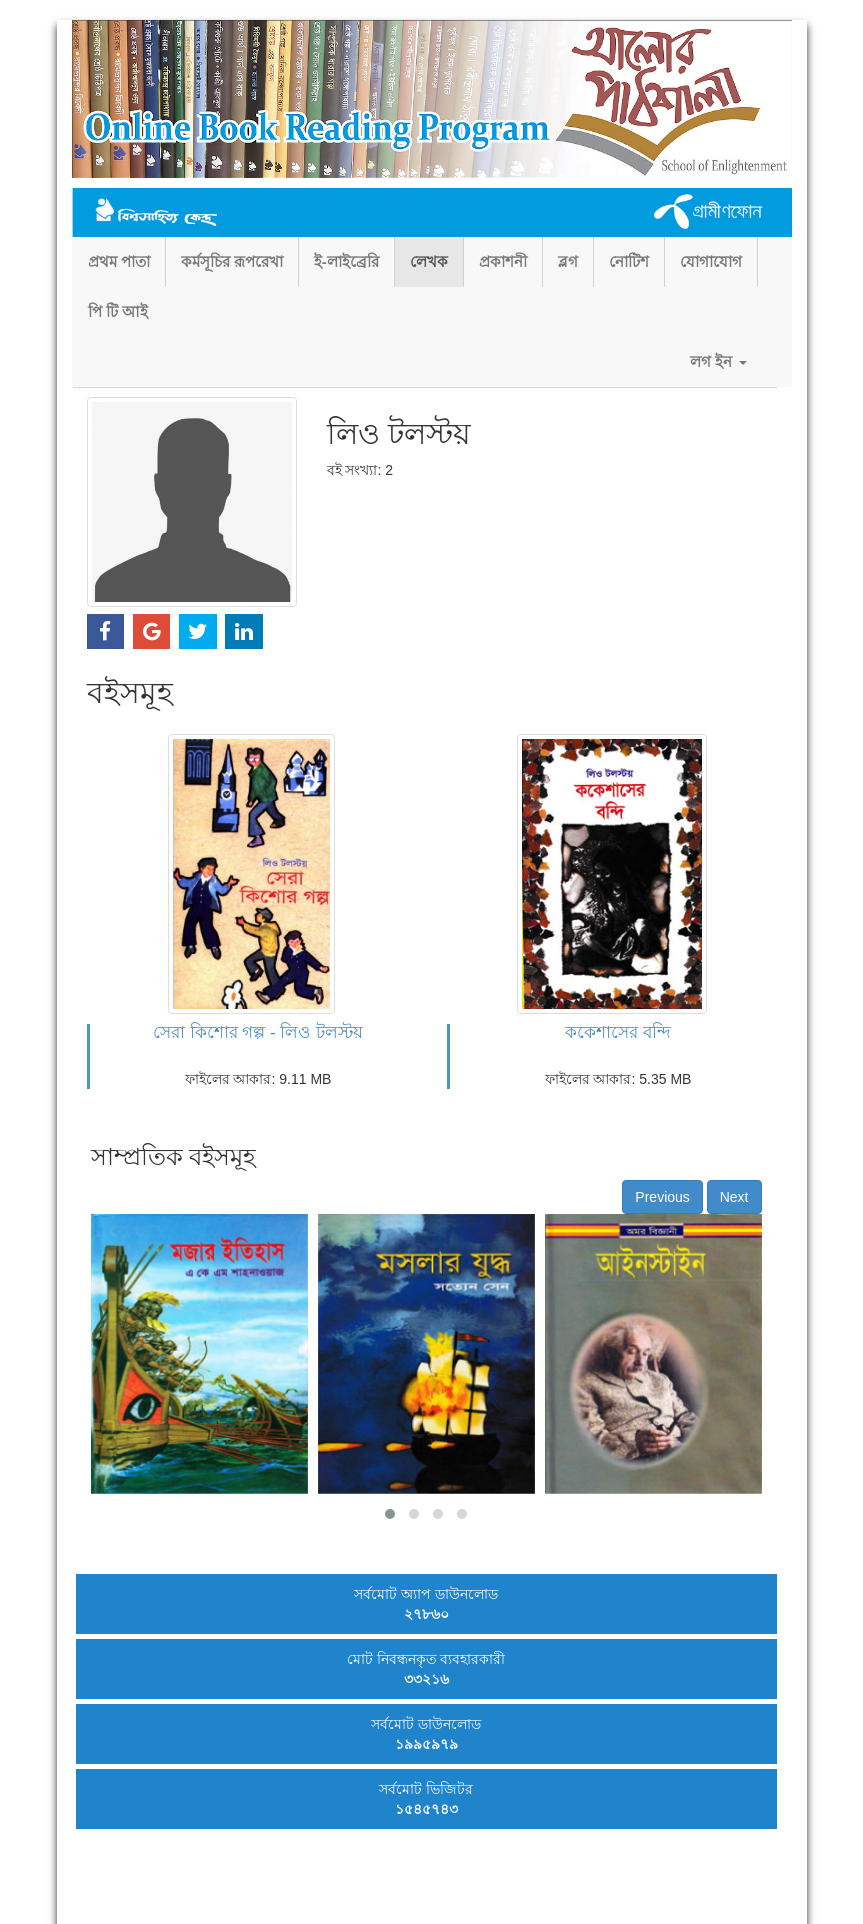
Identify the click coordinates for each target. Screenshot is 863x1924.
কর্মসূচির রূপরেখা (232, 261)
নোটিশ (629, 261)
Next (734, 1197)
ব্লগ (568, 261)
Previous (662, 1197)
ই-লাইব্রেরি (346, 261)
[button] (390, 1514)
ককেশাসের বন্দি (618, 1032)
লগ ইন (718, 361)
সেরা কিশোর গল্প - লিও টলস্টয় (258, 1032)
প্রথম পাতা (119, 261)
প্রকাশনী (503, 261)
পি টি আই (118, 311)
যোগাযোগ (711, 261)
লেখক (429, 261)
